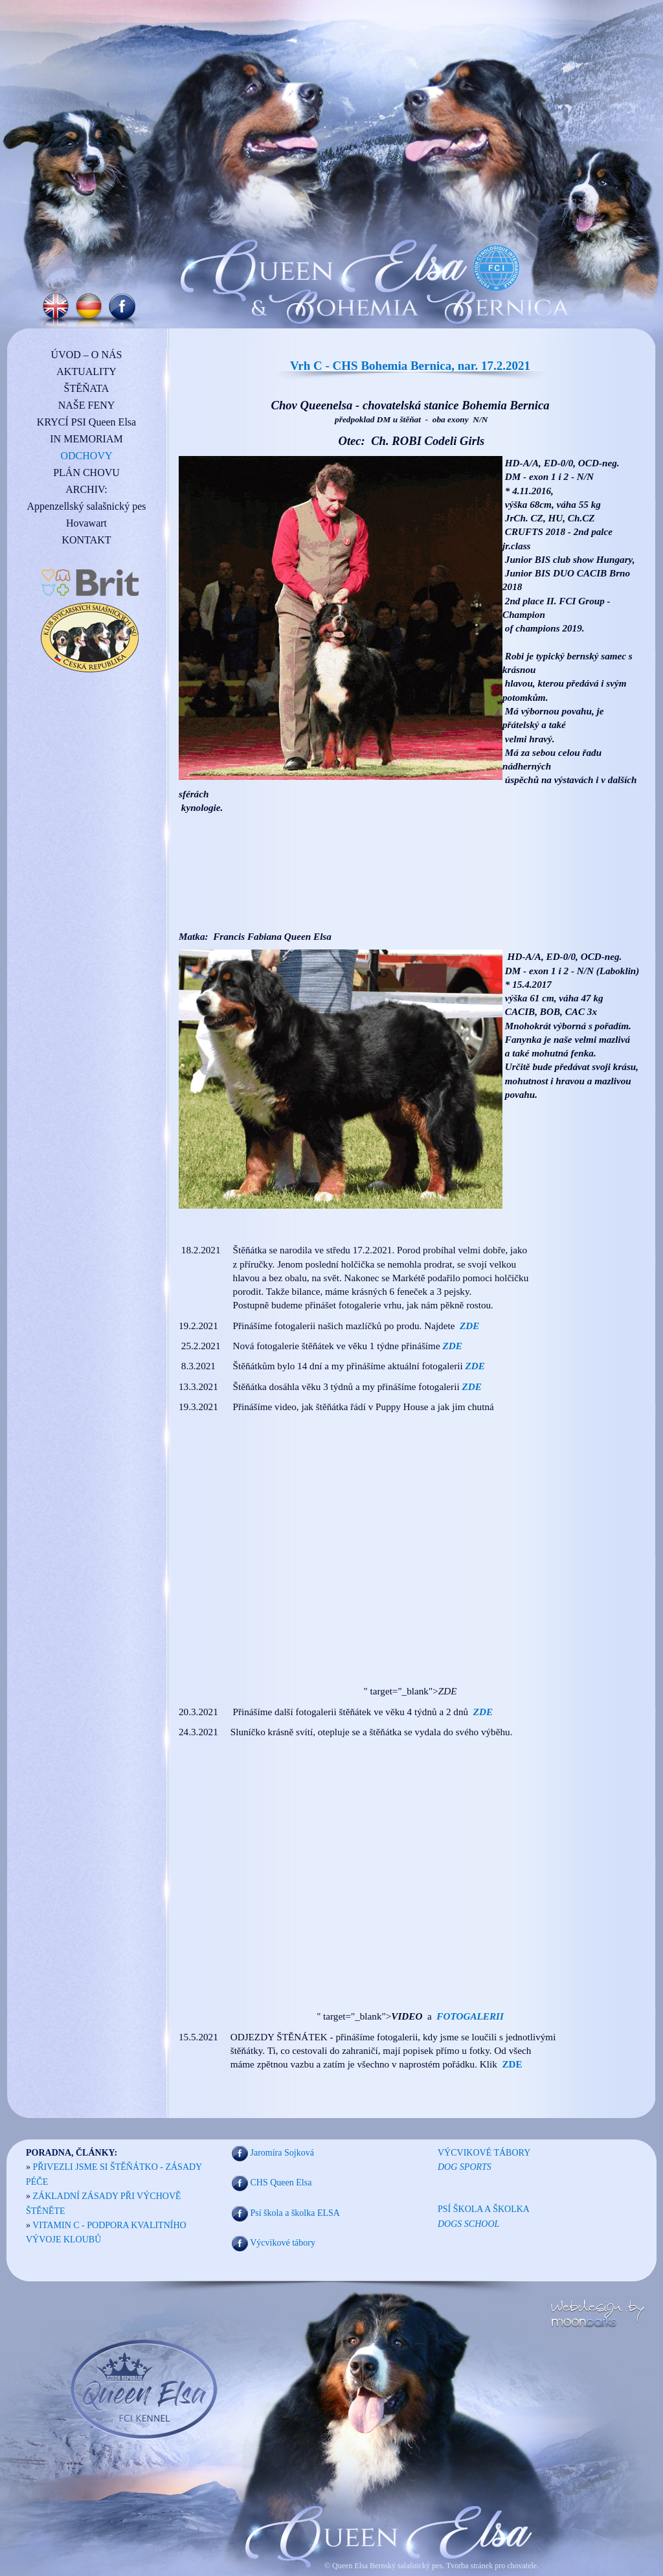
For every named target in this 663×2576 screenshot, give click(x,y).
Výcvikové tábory (282, 2243)
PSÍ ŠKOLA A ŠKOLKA (484, 2209)
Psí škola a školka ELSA (295, 2213)
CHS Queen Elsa (281, 2183)
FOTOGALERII (470, 2016)
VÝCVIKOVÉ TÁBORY (484, 2153)
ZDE (483, 1711)
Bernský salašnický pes (406, 2565)
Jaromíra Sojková (282, 2153)
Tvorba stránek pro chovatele (490, 2565)
